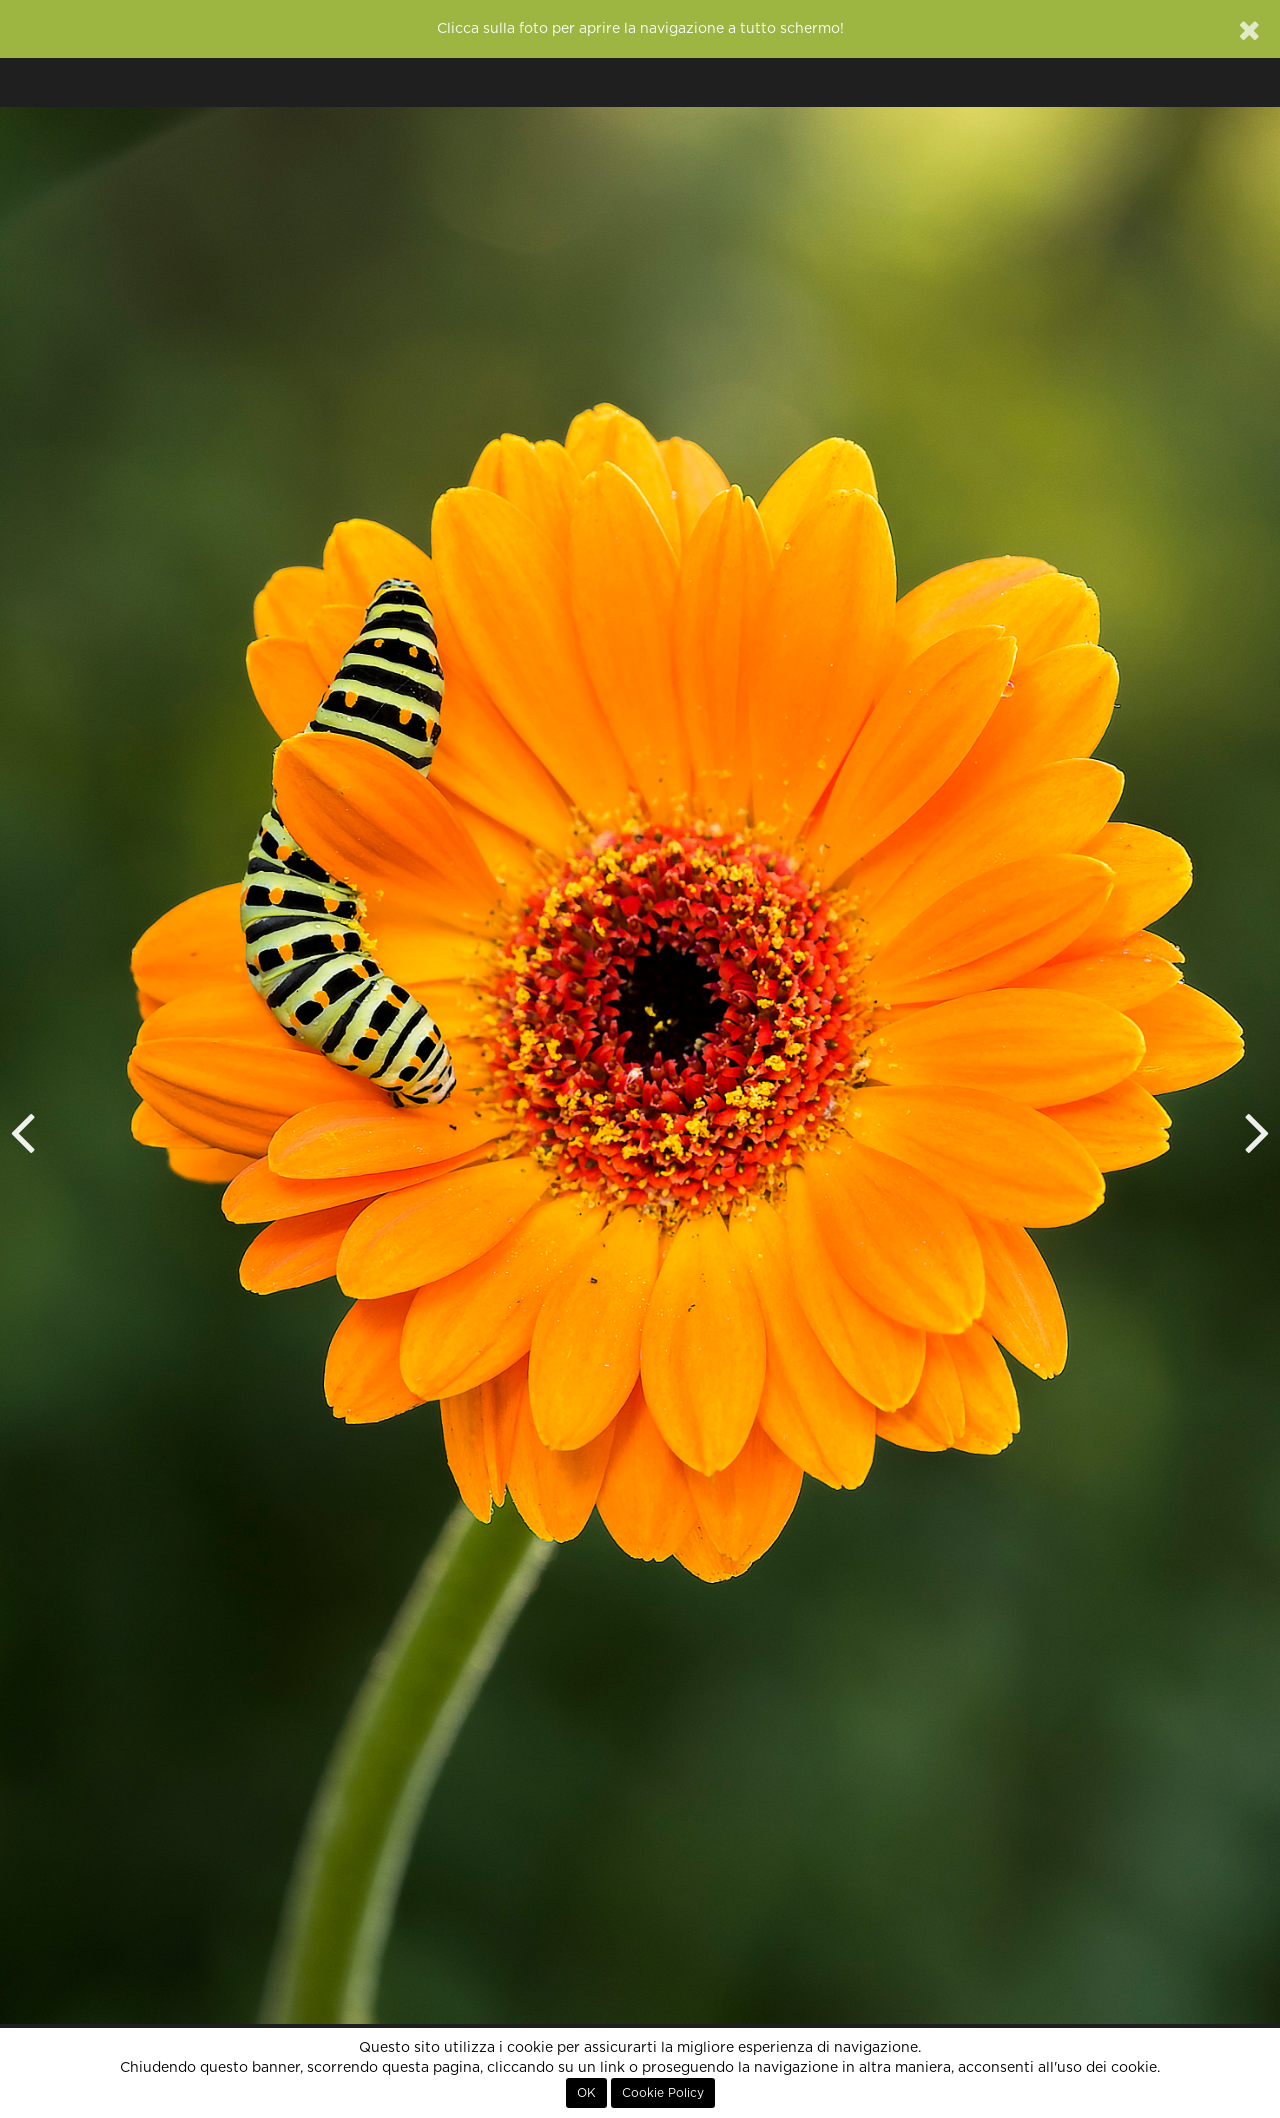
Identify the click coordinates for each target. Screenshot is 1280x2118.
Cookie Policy (663, 2093)
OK (586, 2093)
